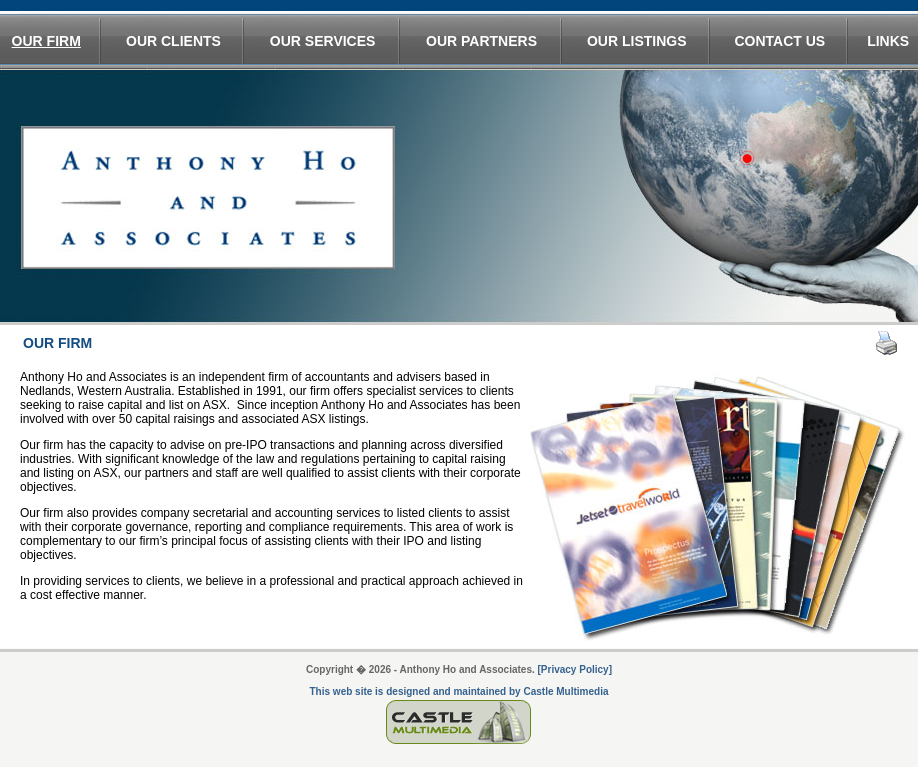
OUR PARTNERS (481, 41)
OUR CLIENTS (173, 41)
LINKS (888, 41)
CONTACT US (779, 41)
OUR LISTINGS (637, 41)
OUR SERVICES (323, 41)
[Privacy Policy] (575, 669)
